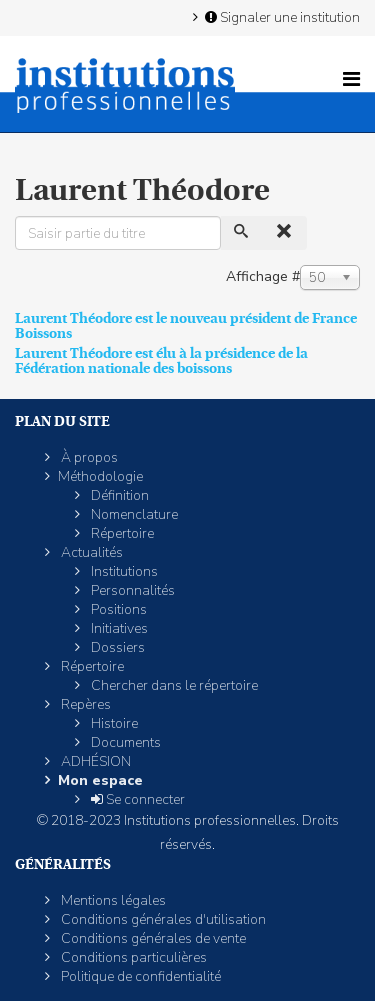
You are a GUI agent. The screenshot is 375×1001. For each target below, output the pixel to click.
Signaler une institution (281, 17)
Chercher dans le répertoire (173, 685)
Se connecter (136, 799)
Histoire (113, 723)
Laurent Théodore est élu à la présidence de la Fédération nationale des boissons (161, 360)
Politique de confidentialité (139, 976)
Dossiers (116, 647)
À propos (88, 457)
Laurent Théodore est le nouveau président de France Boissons (186, 325)
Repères (84, 704)
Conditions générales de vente (152, 938)
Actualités (90, 552)
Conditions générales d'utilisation (162, 919)
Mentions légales (112, 900)
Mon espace (100, 780)
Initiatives (118, 628)
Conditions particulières (132, 957)
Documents (124, 742)
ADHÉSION (94, 761)
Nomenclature (133, 514)
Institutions (123, 571)
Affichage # (263, 276)
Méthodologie (100, 476)
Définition (118, 495)
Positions (117, 609)
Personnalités (131, 590)
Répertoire (121, 533)
